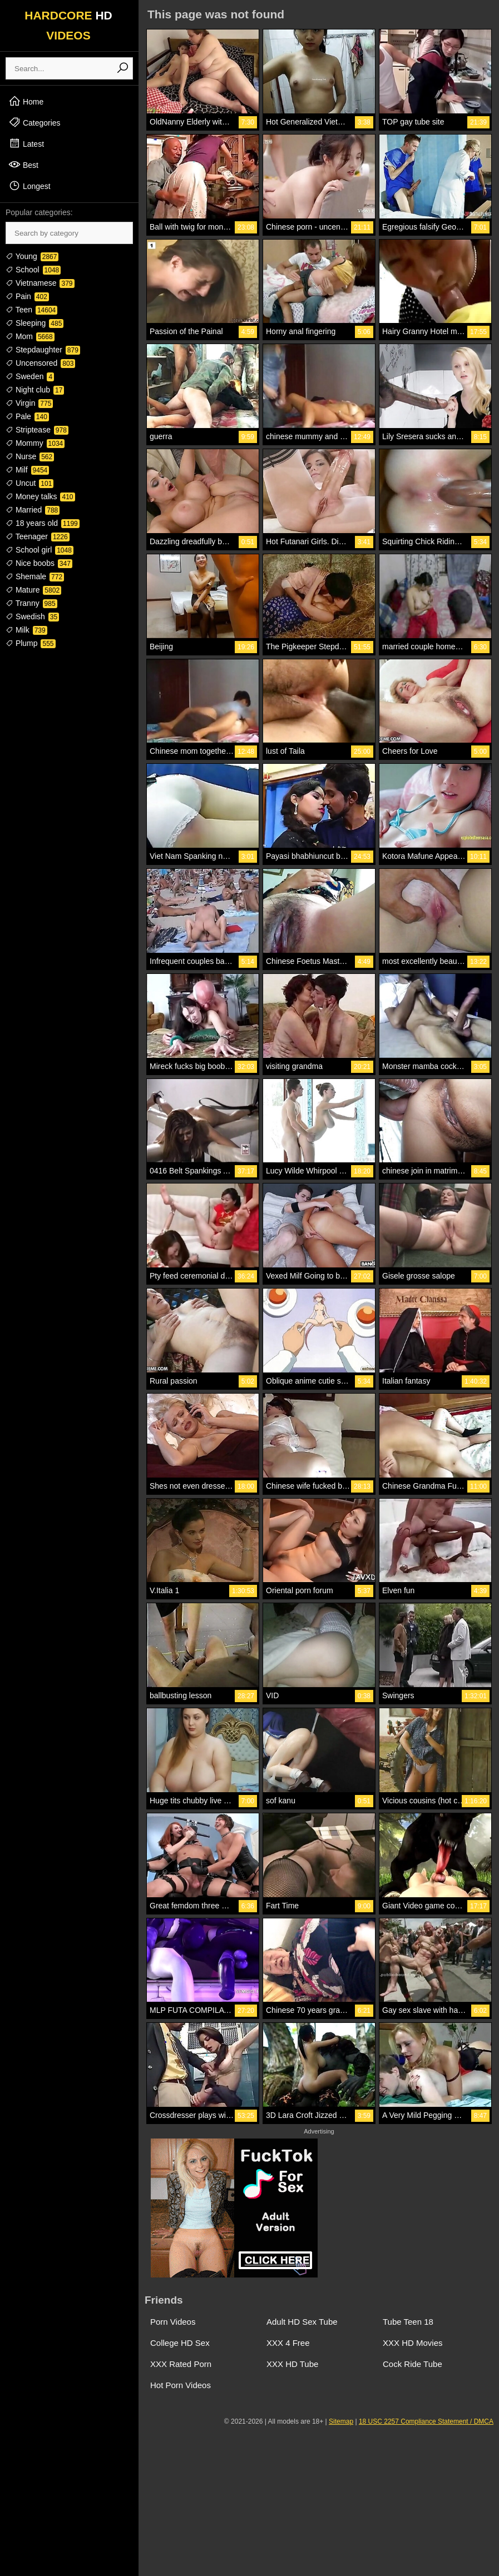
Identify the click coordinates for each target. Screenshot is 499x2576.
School (33, 269)
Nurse (30, 456)
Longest (29, 186)
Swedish (32, 616)
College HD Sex (180, 2343)
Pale (27, 416)
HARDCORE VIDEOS (68, 25)
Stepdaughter (43, 349)
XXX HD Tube (292, 2364)
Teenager (38, 536)
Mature (33, 589)
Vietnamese (40, 283)
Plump (31, 643)
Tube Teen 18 (408, 2321)
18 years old (43, 523)
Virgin (29, 403)
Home (25, 101)
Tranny (31, 603)
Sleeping (34, 323)
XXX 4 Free (288, 2343)
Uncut (29, 483)
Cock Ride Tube (412, 2364)
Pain (27, 296)
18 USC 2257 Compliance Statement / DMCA (426, 2421)
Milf (27, 469)
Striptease (37, 429)
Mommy (35, 443)
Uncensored (40, 363)
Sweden (30, 376)
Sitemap (341, 2421)
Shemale (35, 576)
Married (33, 509)
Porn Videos (172, 2321)
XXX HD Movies (413, 2343)
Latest (26, 143)
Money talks (40, 496)
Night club (35, 389)
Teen (31, 309)
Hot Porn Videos (180, 2385)
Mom (30, 336)
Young (32, 256)
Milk (26, 629)
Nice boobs (39, 563)
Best (23, 164)
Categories (34, 122)
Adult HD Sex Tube (302, 2321)
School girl (39, 549)
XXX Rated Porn (180, 2364)
